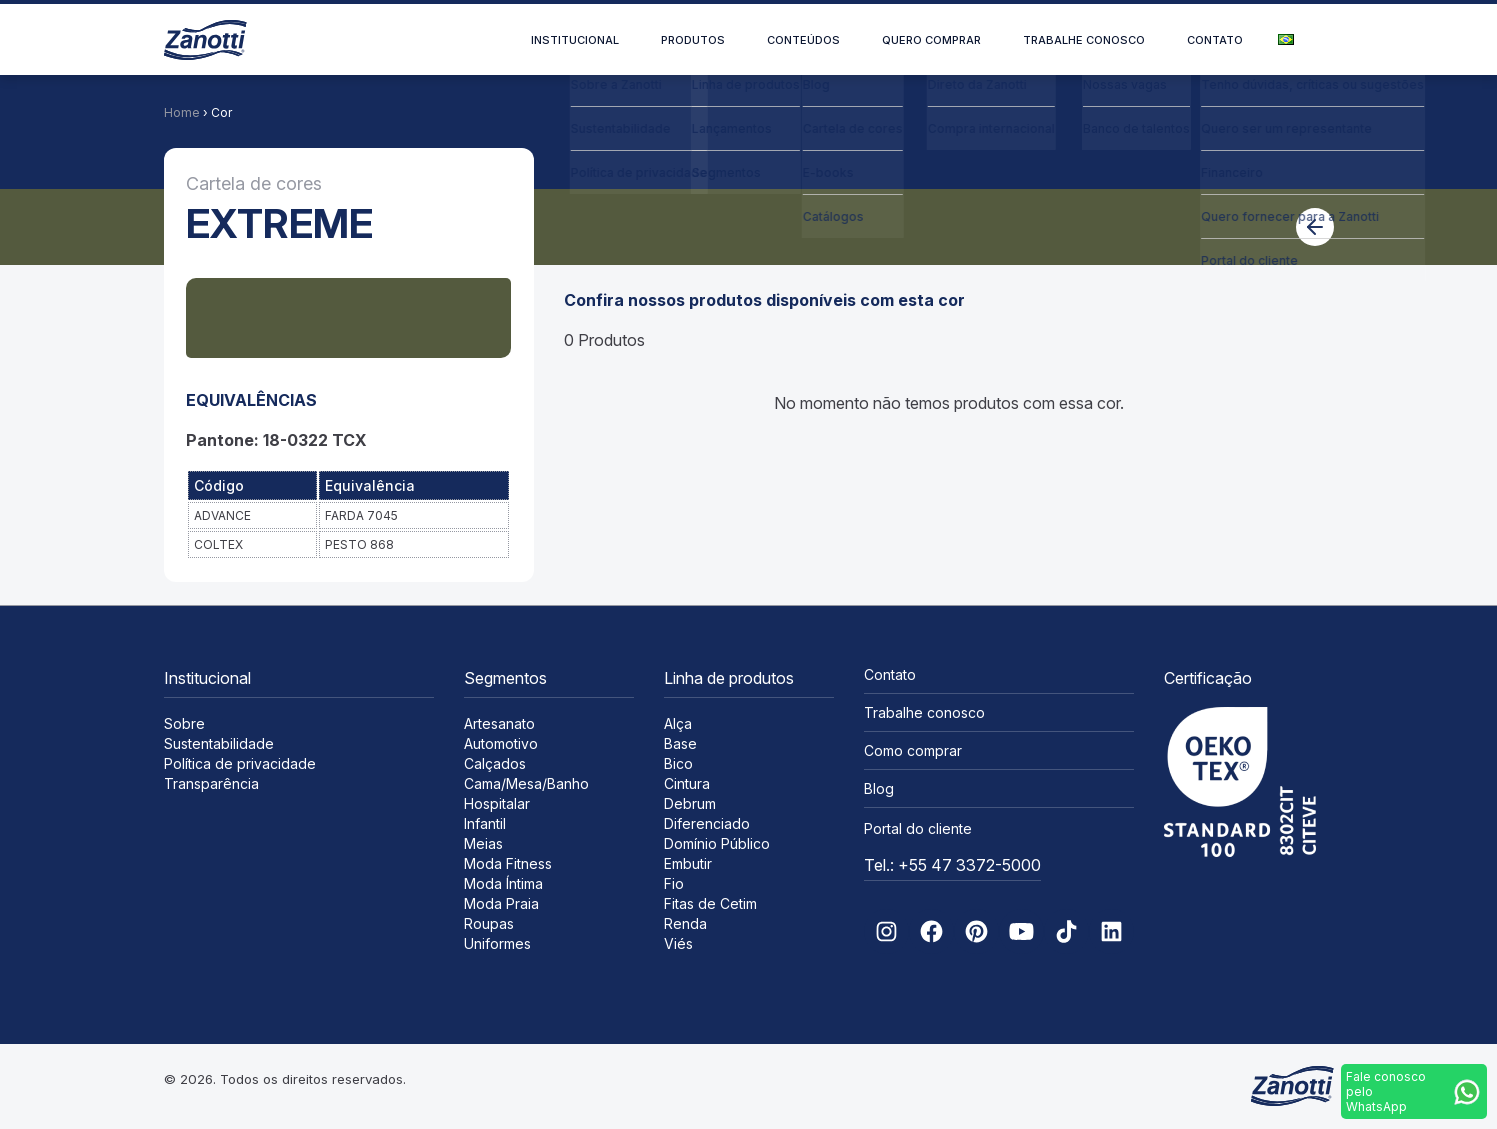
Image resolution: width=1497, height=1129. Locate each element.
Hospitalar (497, 803)
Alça (678, 723)
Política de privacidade (240, 763)
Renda (685, 923)
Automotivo (501, 743)
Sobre (184, 723)
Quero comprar (931, 40)
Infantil (485, 823)
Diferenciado (707, 823)
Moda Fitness (508, 863)
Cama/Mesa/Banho (526, 783)
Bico (678, 763)
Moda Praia (501, 903)
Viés (678, 943)
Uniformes (497, 943)
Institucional (575, 40)
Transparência (211, 783)
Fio (674, 883)
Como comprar (913, 750)
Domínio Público (717, 843)
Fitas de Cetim (710, 903)
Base (680, 743)
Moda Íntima (503, 883)
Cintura (687, 783)
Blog (879, 788)
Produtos (693, 40)
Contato (1215, 40)
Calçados (495, 763)
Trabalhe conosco (1084, 40)
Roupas (489, 923)
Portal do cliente (918, 828)
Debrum (690, 803)
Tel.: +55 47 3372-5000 (952, 865)
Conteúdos (803, 40)
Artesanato (499, 723)
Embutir (688, 863)
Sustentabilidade (219, 743)
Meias (483, 843)
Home (182, 112)
